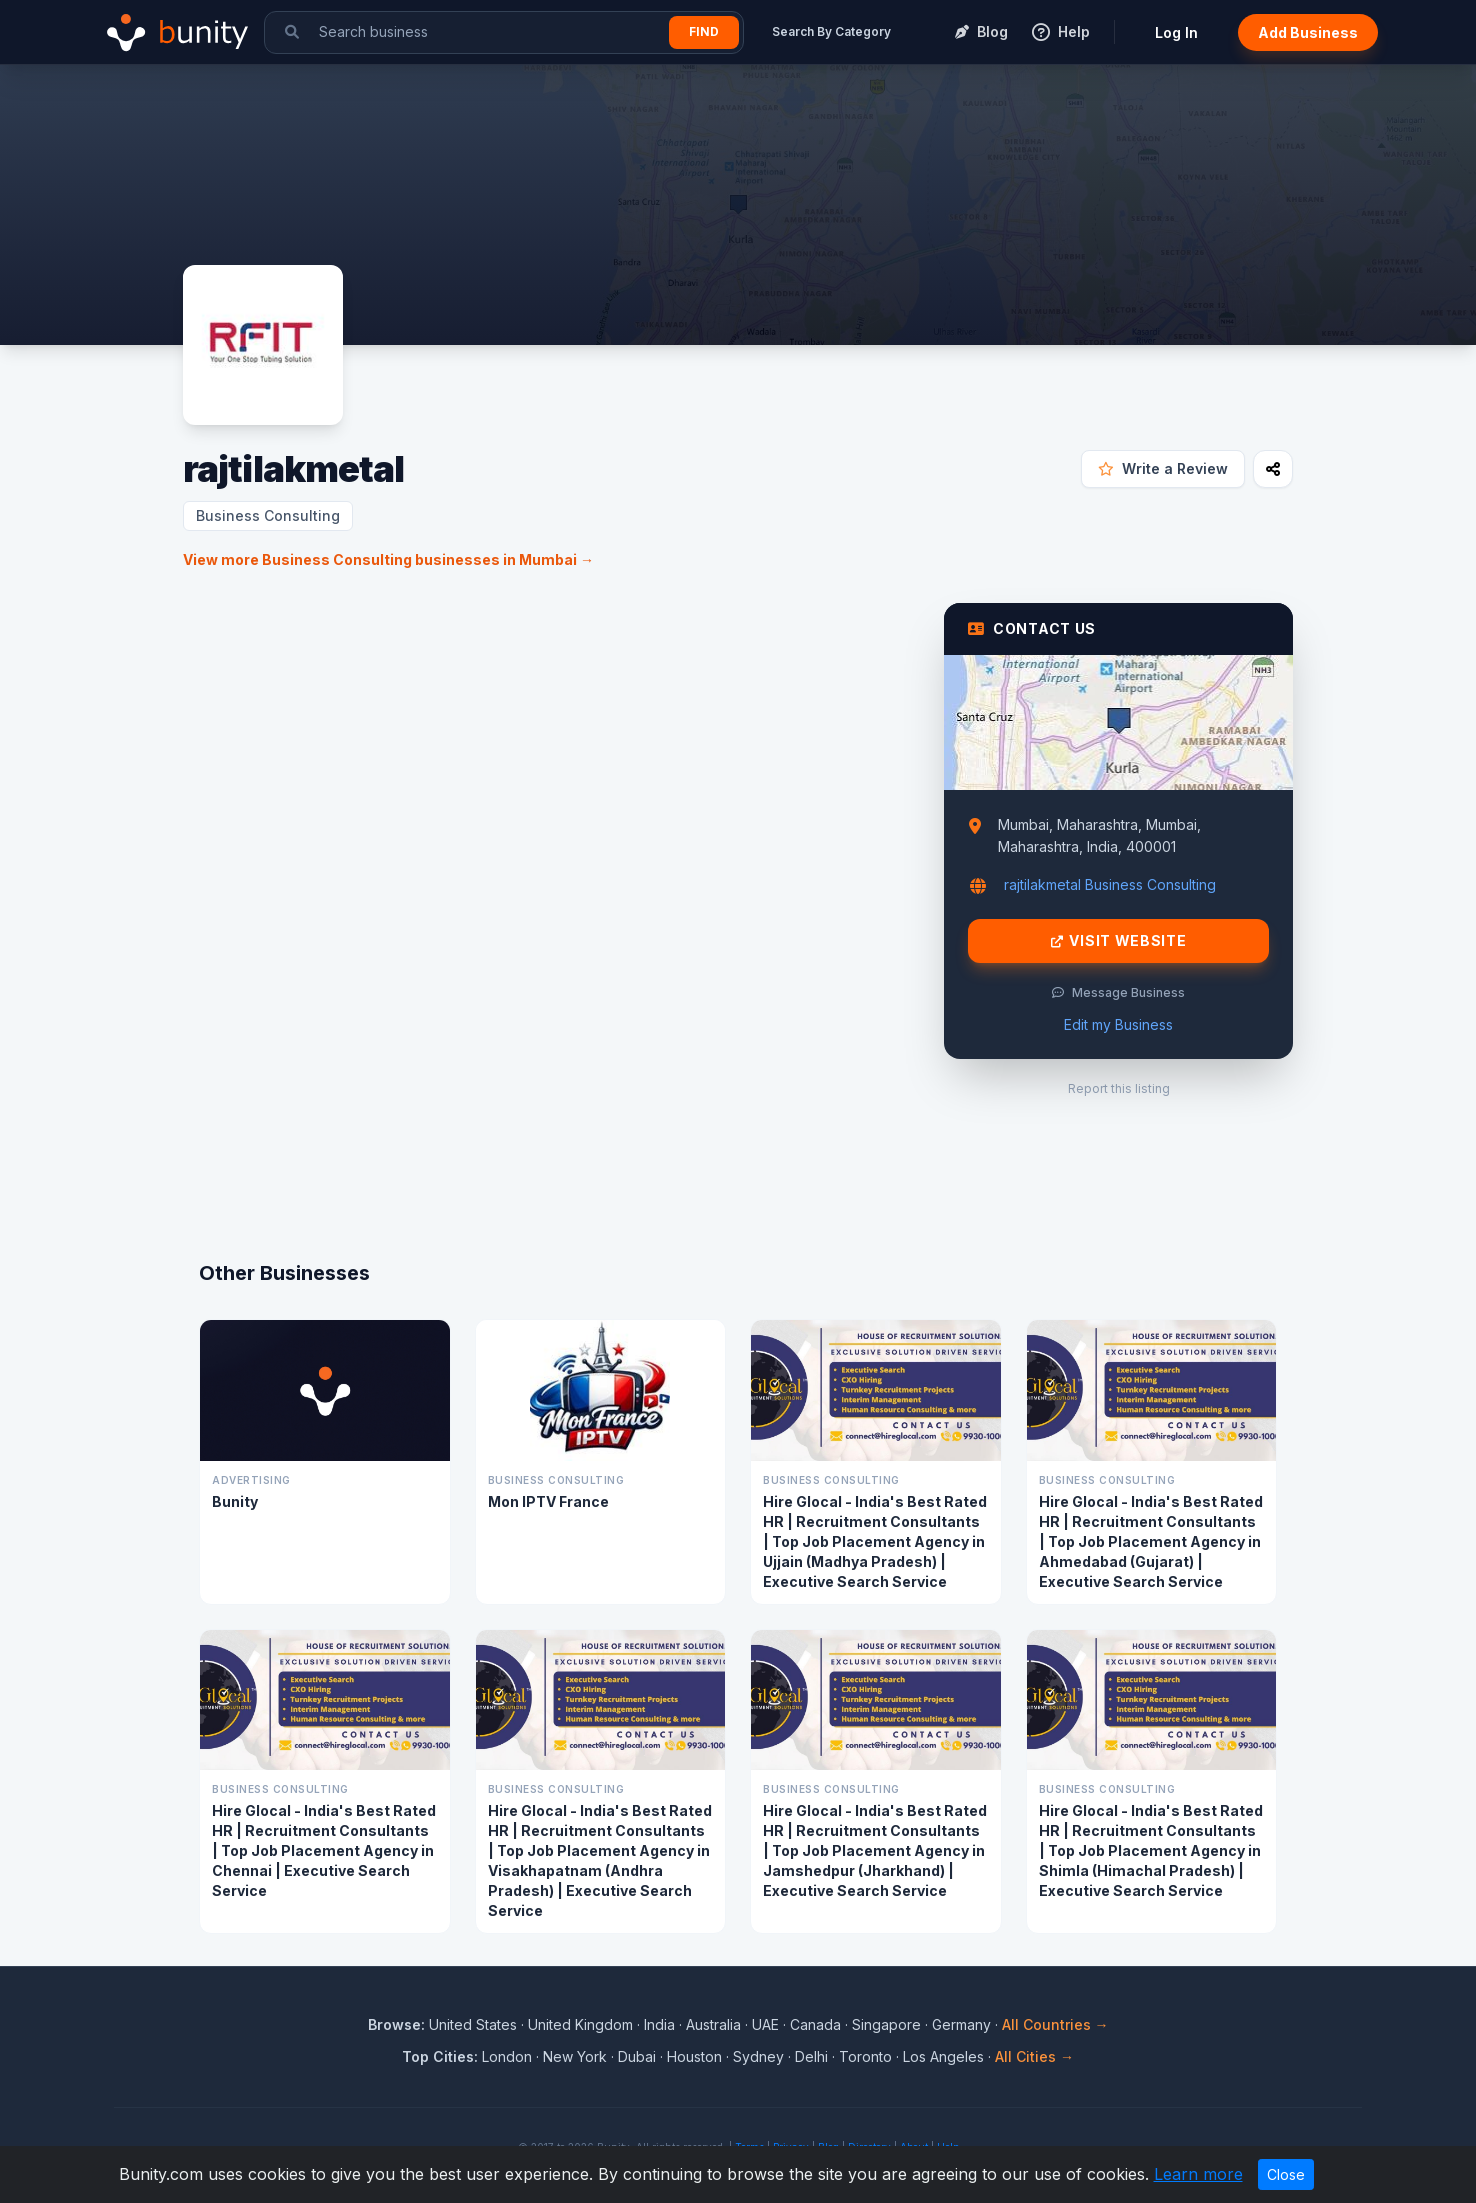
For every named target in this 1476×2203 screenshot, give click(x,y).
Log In (1176, 32)
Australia (713, 2024)
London (507, 2056)
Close (1286, 2174)
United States (473, 2024)
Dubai (637, 2056)
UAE (765, 2024)
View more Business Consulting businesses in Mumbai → (388, 559)
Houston (694, 2056)
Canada (815, 2024)
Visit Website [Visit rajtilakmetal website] (1119, 941)
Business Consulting (268, 515)
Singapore (886, 2024)
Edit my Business (1118, 1024)
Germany (961, 2024)
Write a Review (1163, 468)
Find (704, 31)
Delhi (811, 2056)
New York (575, 2056)
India (659, 2024)
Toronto (865, 2056)
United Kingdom (580, 2024)
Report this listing (1119, 1088)
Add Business (1308, 32)
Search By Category (831, 31)
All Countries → (1055, 2024)
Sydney (758, 2056)
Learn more (1198, 2174)
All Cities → (1034, 2056)
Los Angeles (943, 2056)
